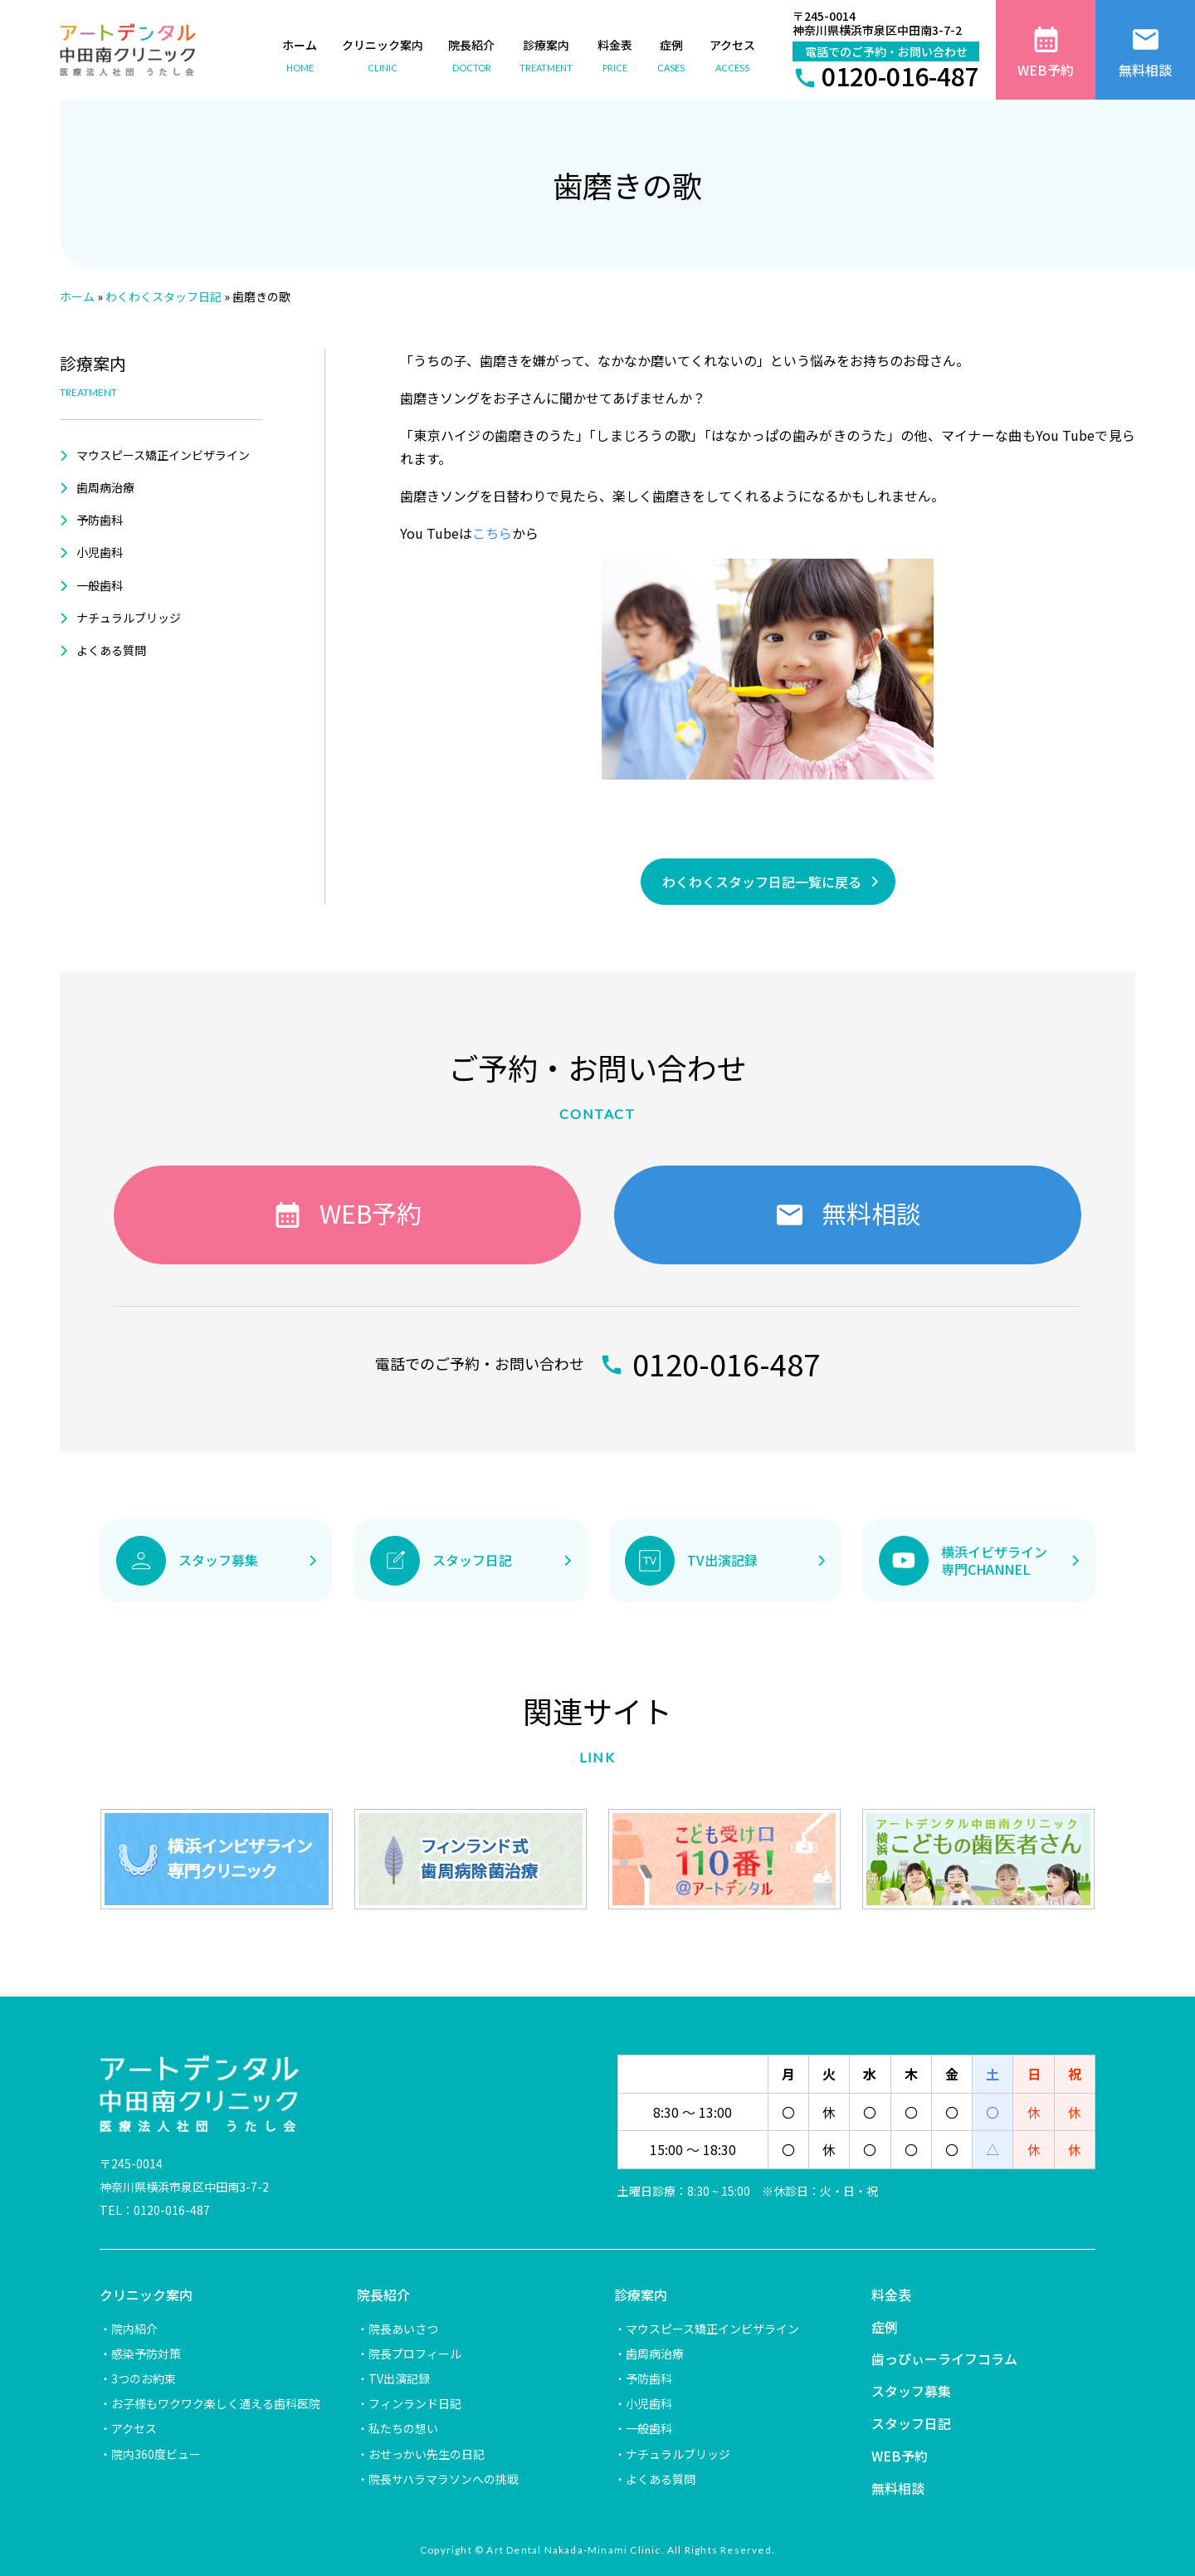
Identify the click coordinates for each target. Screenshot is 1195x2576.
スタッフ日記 (911, 2423)
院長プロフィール (414, 2353)
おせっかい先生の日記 (426, 2454)
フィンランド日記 (414, 2403)
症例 (884, 2327)
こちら (492, 533)
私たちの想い (403, 2428)
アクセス (134, 2428)
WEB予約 (899, 2456)
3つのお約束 (143, 2378)
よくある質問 (111, 650)
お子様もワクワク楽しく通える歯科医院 (215, 2403)
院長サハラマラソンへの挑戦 (443, 2479)
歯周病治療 (105, 487)
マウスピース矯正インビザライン (163, 455)
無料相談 (897, 2488)
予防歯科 (99, 519)
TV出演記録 (399, 2378)
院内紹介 (134, 2328)
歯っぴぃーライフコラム (944, 2358)
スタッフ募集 (911, 2391)
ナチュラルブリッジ (128, 617)
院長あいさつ (403, 2328)
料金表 (891, 2295)
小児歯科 (99, 552)
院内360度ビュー (156, 2454)
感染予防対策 (146, 2353)
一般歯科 (99, 585)
